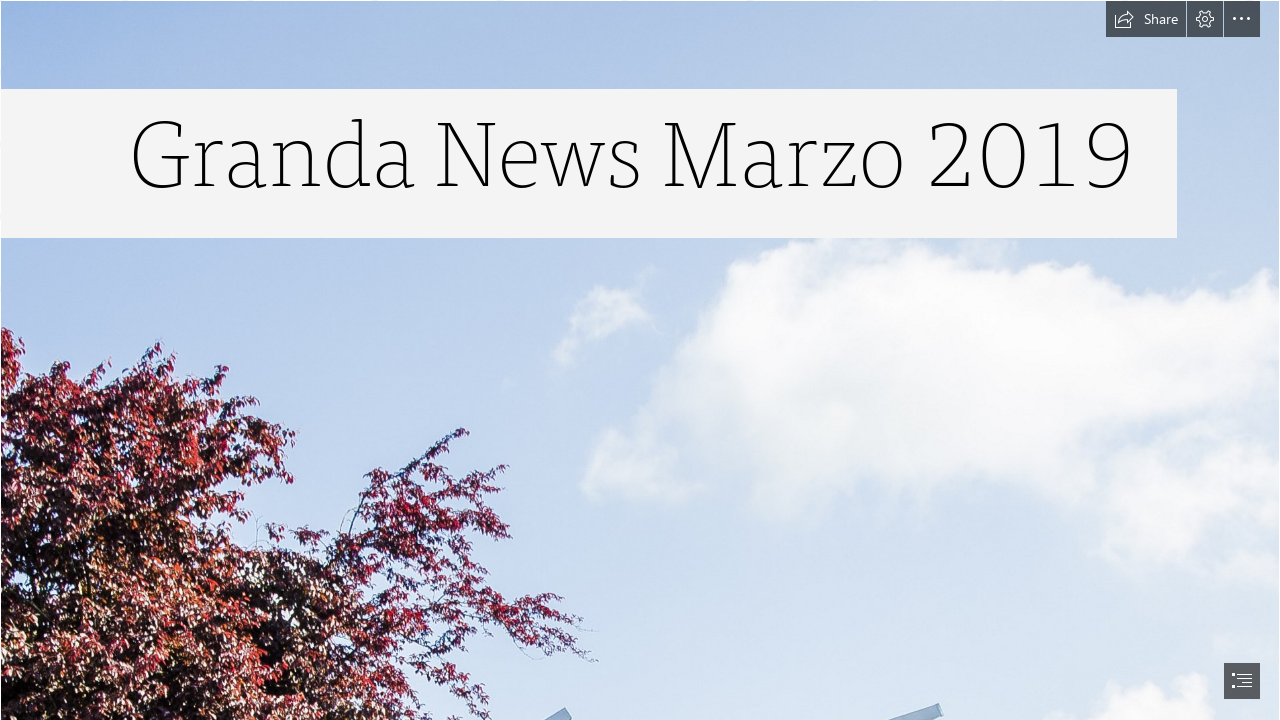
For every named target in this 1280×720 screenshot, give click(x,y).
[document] (640, 360)
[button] (1146, 19)
